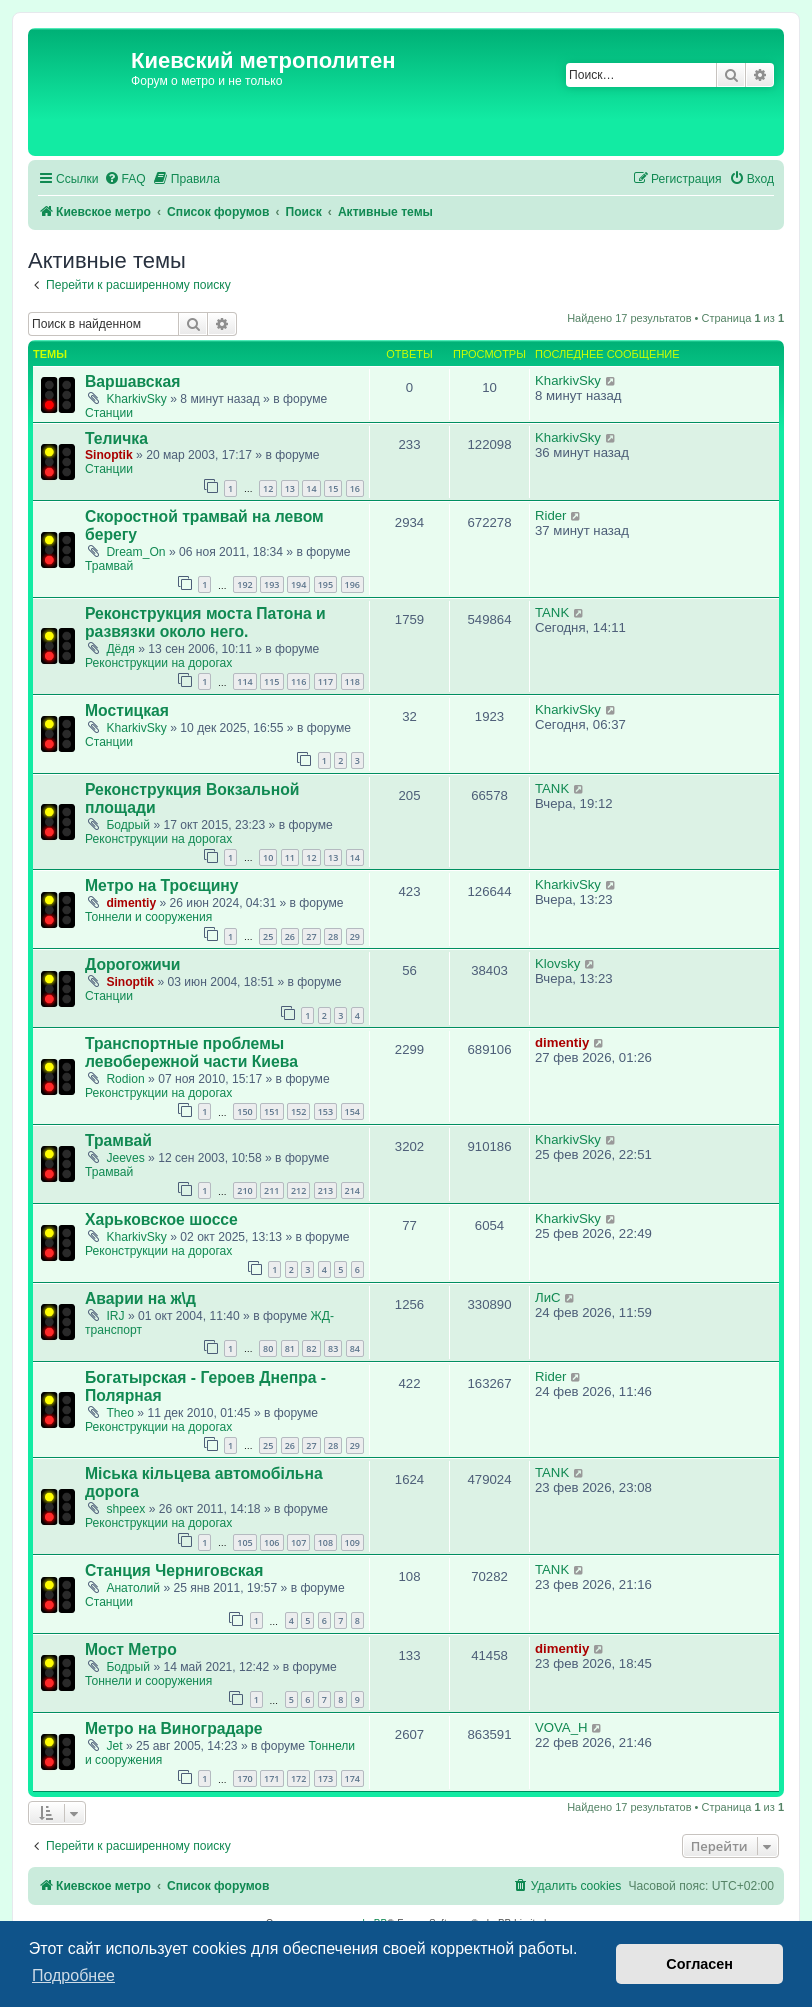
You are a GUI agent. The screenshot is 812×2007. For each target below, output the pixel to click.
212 (298, 1190)
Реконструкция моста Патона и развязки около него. (205, 622)
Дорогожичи (133, 964)
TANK (552, 612)
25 (268, 936)
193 (271, 584)
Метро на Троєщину (162, 885)
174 (352, 1778)
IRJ (115, 1316)
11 (290, 857)
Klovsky (557, 963)
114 (244, 681)
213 (325, 1190)
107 (298, 1542)
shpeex (125, 1509)
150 (244, 1111)
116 (298, 681)
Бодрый (128, 825)
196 (352, 584)
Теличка (116, 438)
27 (311, 936)
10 (268, 857)
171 (271, 1778)
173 (325, 1778)
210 (244, 1190)
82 (311, 1348)
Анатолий (133, 1588)
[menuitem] (125, 179)
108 (325, 1542)
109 (352, 1542)
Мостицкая (127, 710)
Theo (120, 1413)
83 (333, 1348)
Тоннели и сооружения (148, 917)
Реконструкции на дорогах (158, 663)
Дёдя (120, 649)
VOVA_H (561, 1727)
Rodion (125, 1079)
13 (290, 488)
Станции (109, 413)
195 (325, 584)
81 (290, 1348)
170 (244, 1778)
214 (352, 1190)
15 (333, 488)
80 (268, 1348)
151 (271, 1111)
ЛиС (548, 1297)
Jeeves (125, 1158)
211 (271, 1190)
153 (325, 1111)
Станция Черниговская (174, 1570)
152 (298, 1111)
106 (271, 1542)
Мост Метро (131, 1649)
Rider (551, 515)
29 (355, 936)
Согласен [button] (699, 1964)
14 (311, 488)
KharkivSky (136, 399)
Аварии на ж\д (140, 1298)
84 (355, 1348)
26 (290, 936)
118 (352, 681)
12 (268, 488)
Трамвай (109, 566)
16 (355, 488)
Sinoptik (109, 455)
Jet (114, 1746)
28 (333, 936)
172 (298, 1778)
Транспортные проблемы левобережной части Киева (191, 1052)
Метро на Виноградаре (174, 1728)
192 (244, 584)
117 (325, 681)
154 (352, 1111)
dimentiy (131, 903)
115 (271, 681)
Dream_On (135, 552)
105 (244, 1542)
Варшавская (132, 381)
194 (298, 584)
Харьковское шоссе (161, 1219)
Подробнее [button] (73, 1975)
